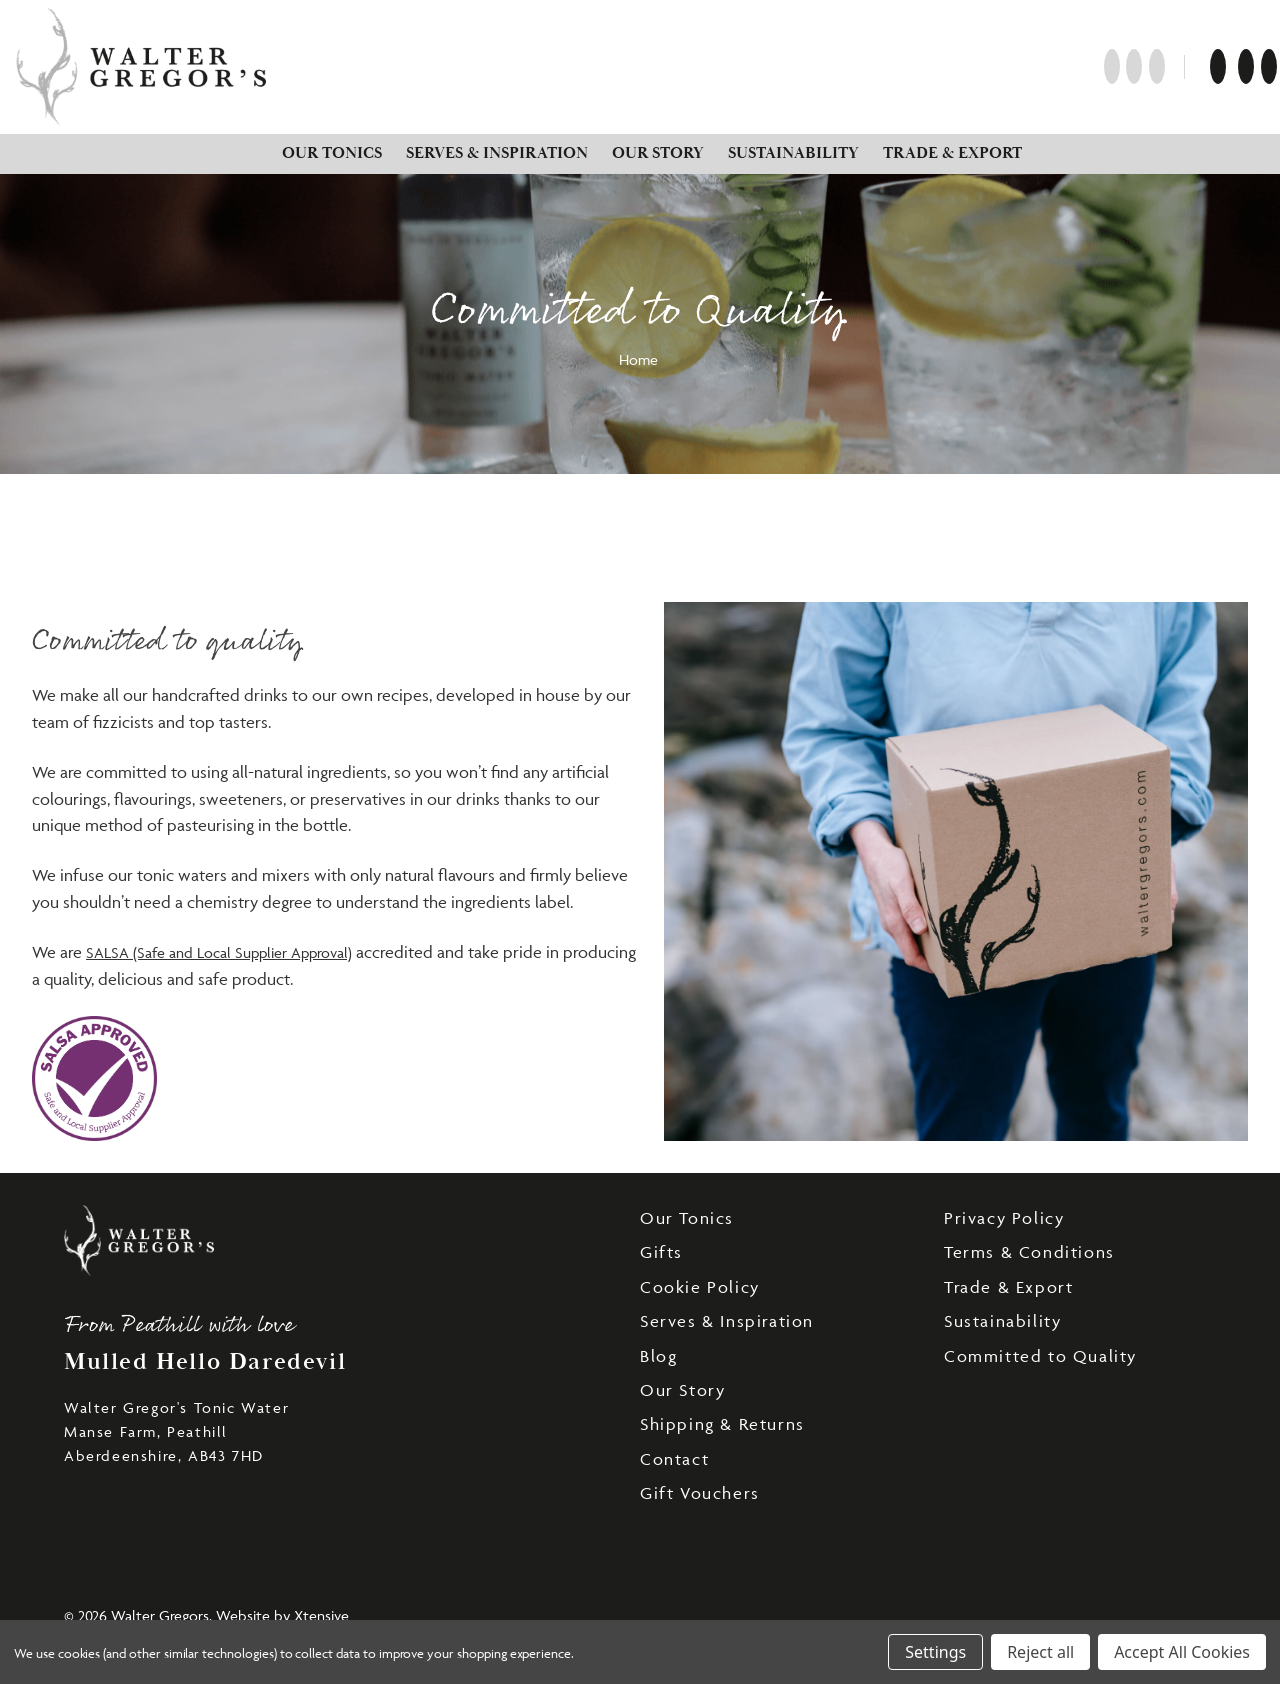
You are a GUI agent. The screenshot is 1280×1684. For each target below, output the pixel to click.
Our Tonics (332, 153)
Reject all (1040, 1652)
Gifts (661, 1252)
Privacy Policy (1004, 1218)
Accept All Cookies (1182, 1652)
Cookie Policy (700, 1287)
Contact (674, 1459)
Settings (935, 1652)
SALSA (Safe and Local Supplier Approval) (219, 952)
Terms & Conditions (1029, 1252)
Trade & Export (952, 153)
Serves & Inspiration (497, 153)
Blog (658, 1356)
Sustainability (793, 153)
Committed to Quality (1040, 1356)
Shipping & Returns (722, 1424)
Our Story (658, 153)
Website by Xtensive (282, 1615)
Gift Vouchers (700, 1493)
